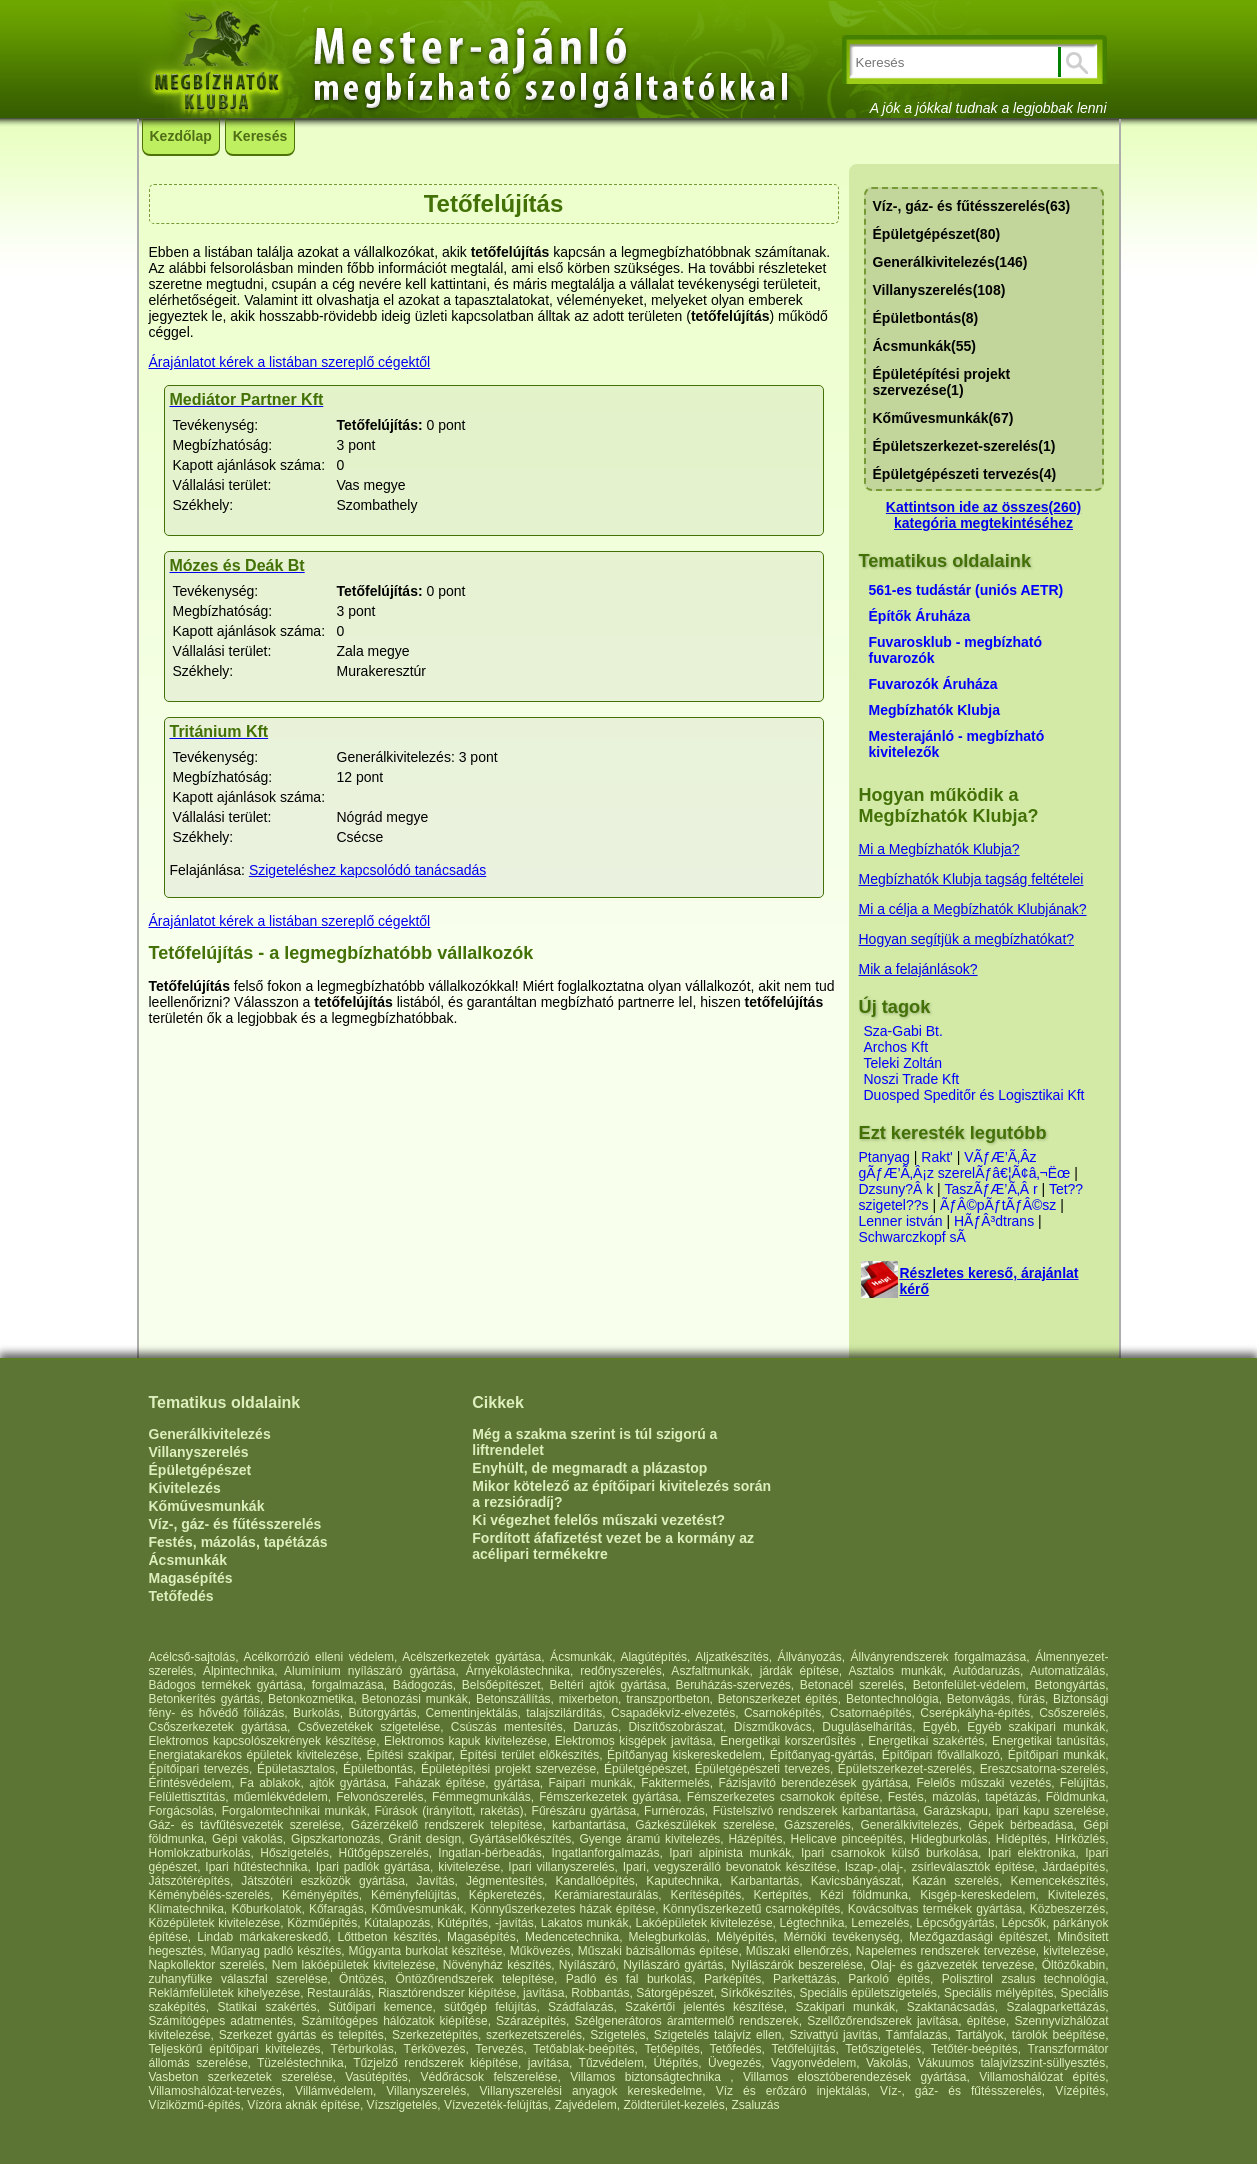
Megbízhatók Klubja (934, 710)
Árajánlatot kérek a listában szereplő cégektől (290, 362)
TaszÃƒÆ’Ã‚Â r (990, 1189)
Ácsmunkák (188, 1560)
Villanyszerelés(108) (939, 290)
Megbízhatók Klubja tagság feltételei (971, 879)
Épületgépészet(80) (937, 234)
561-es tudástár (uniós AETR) (966, 590)
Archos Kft (896, 1047)
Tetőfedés (181, 1596)
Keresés (260, 136)
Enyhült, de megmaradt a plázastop (589, 1468)
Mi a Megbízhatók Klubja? (939, 849)
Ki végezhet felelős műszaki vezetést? (598, 1520)
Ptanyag (884, 1157)
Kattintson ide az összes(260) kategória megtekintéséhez (983, 515)
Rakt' (936, 1157)
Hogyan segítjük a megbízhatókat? (967, 939)
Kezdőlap (181, 136)
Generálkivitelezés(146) (950, 262)
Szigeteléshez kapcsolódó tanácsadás (367, 870)
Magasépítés (191, 1578)
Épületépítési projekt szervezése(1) (942, 382)
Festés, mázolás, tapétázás (238, 1542)
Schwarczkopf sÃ (912, 1237)
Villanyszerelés (199, 1452)
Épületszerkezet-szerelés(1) (964, 446)
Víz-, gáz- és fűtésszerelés (235, 1524)
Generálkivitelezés (210, 1434)
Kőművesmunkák (207, 1506)
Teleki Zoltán (903, 1063)
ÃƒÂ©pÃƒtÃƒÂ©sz (998, 1205)
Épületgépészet (200, 1470)
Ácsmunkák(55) (925, 346)
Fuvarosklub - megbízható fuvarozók (955, 650)
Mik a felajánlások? (918, 969)
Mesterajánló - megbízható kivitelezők (957, 744)
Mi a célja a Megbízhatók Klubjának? (973, 909)
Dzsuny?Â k (896, 1189)
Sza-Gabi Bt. (903, 1031)
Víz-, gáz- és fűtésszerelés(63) (972, 206)
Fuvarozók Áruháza (933, 684)
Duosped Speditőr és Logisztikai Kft (974, 1095)
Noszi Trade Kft (912, 1079)
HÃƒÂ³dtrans (994, 1221)
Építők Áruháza (920, 616)
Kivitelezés (185, 1488)
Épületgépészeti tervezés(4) (965, 474)
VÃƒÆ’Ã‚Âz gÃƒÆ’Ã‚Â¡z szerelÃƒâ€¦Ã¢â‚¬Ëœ (965, 1165)
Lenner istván (901, 1221)
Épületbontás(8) (926, 318)
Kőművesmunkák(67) (943, 418)
